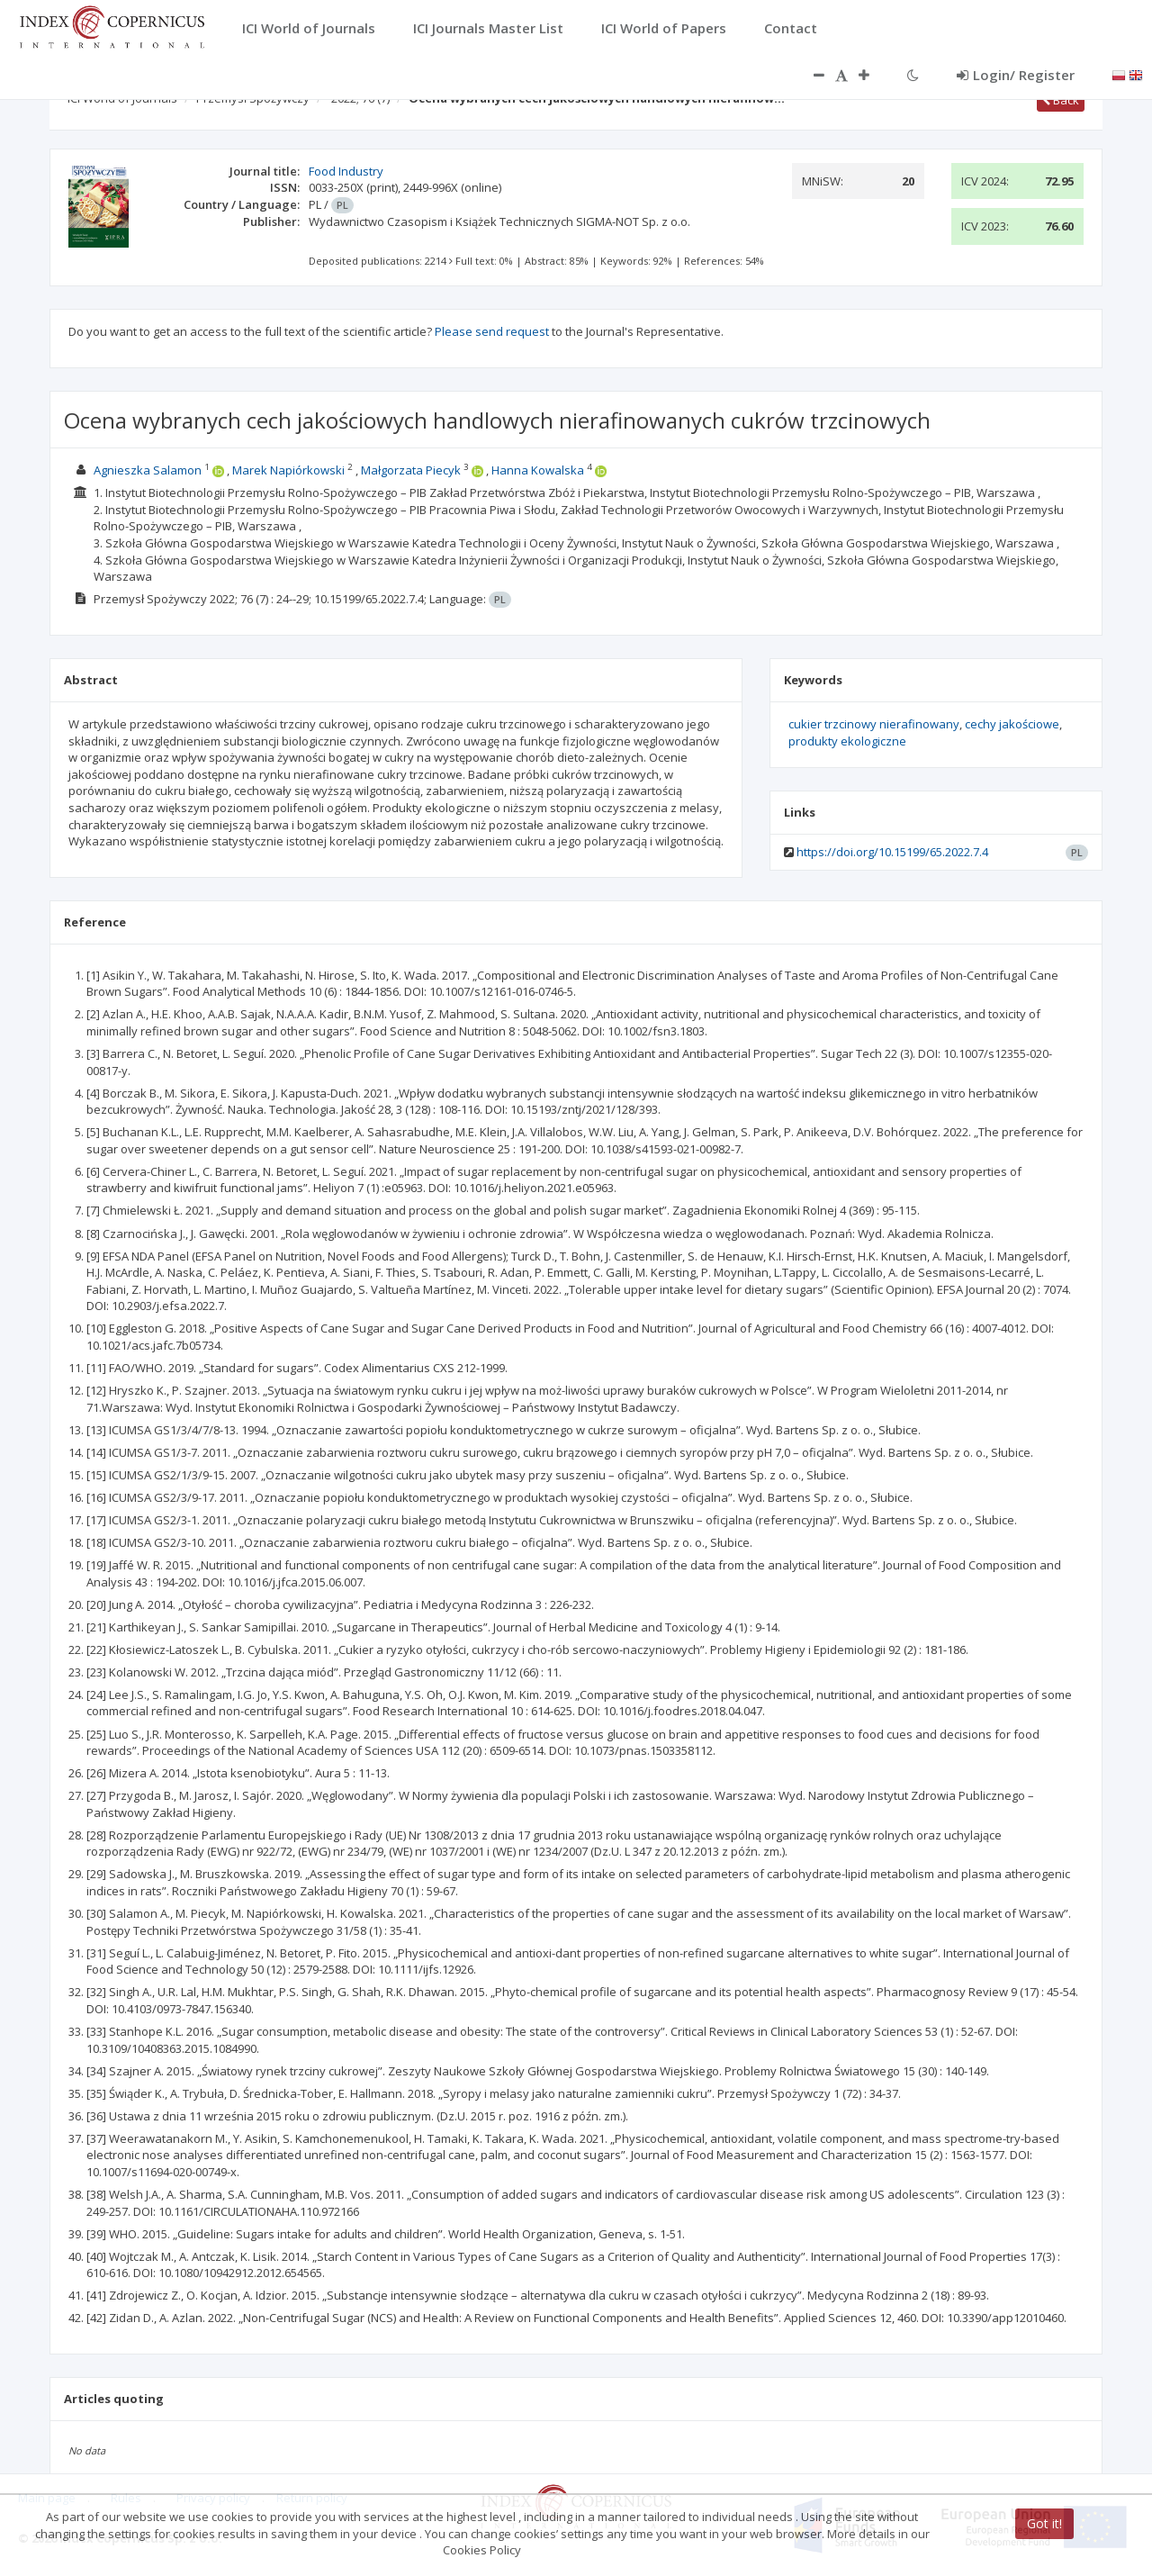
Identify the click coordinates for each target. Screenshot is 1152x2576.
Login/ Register (1016, 75)
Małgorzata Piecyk (411, 470)
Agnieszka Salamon (148, 470)
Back (1060, 100)
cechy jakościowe (1012, 724)
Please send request (492, 331)
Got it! (1044, 2523)
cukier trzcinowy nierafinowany (873, 724)
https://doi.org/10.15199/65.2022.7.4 (892, 852)
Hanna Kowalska (537, 470)
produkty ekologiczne (847, 741)
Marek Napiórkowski (288, 470)
